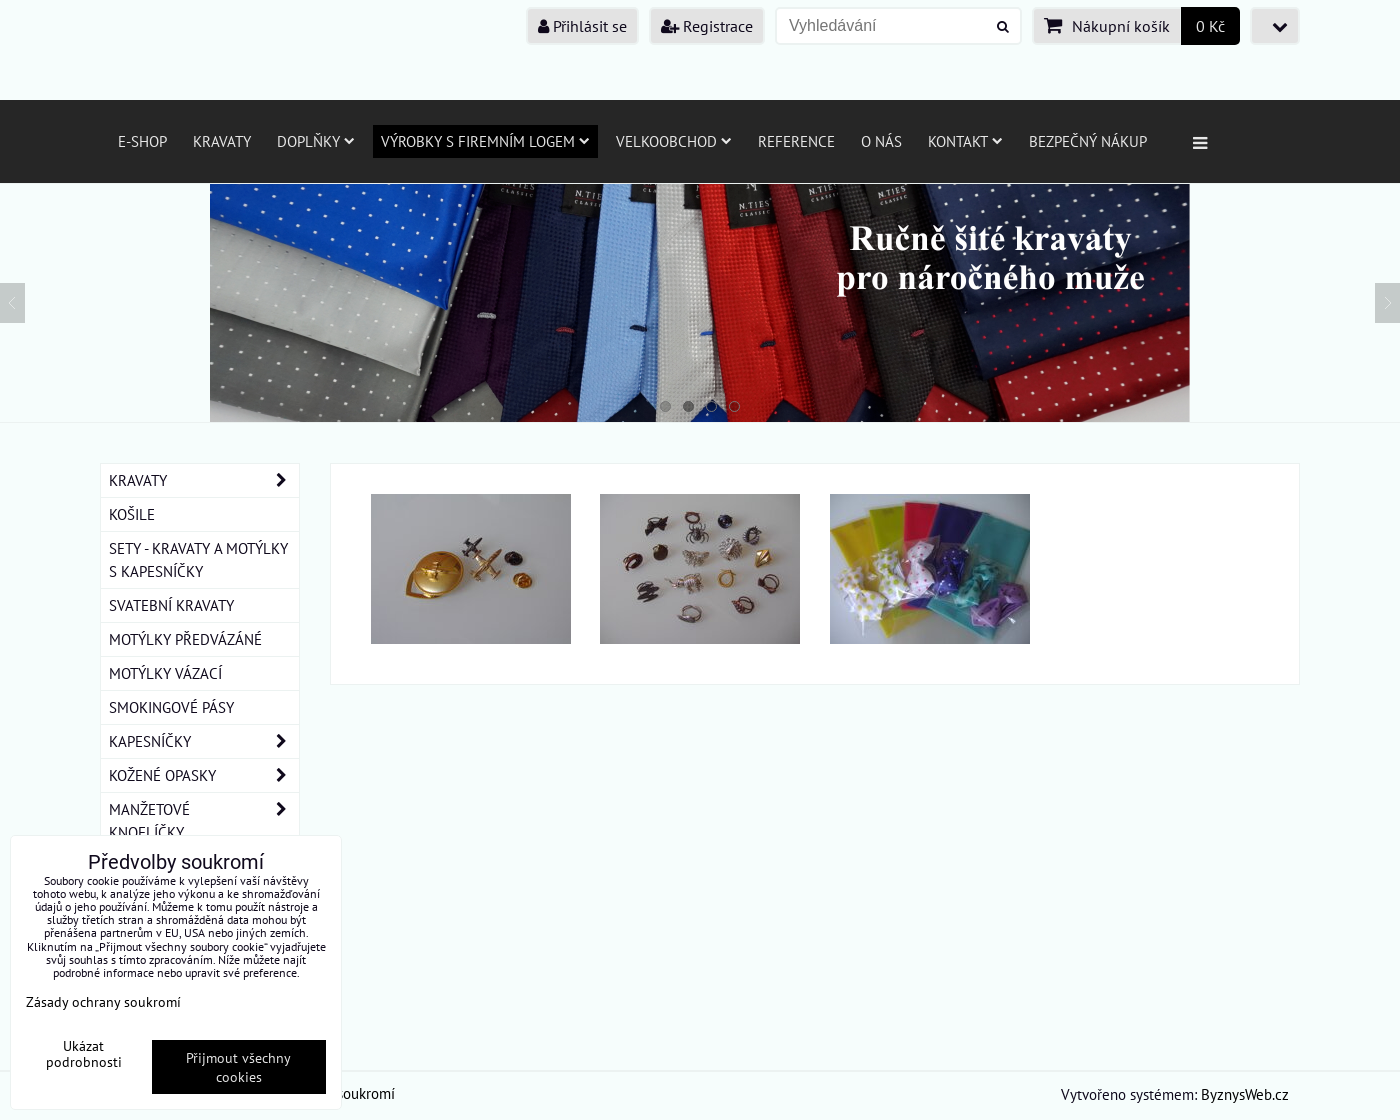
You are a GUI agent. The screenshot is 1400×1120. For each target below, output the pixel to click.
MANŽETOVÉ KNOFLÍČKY (204, 821)
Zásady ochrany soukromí (103, 1001)
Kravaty (222, 141)
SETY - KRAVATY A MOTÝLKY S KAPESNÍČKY (198, 559)
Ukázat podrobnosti (84, 1054)
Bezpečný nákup (1088, 141)
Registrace (707, 26)
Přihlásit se (582, 26)
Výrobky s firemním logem (485, 141)
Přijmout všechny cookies (238, 1067)
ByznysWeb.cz (1245, 1094)
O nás (881, 141)
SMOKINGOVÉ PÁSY (171, 707)
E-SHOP (142, 141)
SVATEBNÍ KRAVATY (171, 605)
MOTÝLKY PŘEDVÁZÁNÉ (185, 639)
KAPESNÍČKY (204, 741)
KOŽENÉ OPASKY (204, 775)
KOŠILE (132, 514)
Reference (796, 141)
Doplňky (316, 141)
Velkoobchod (674, 141)
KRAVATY (204, 480)
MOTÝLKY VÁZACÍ (165, 673)
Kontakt (965, 141)
